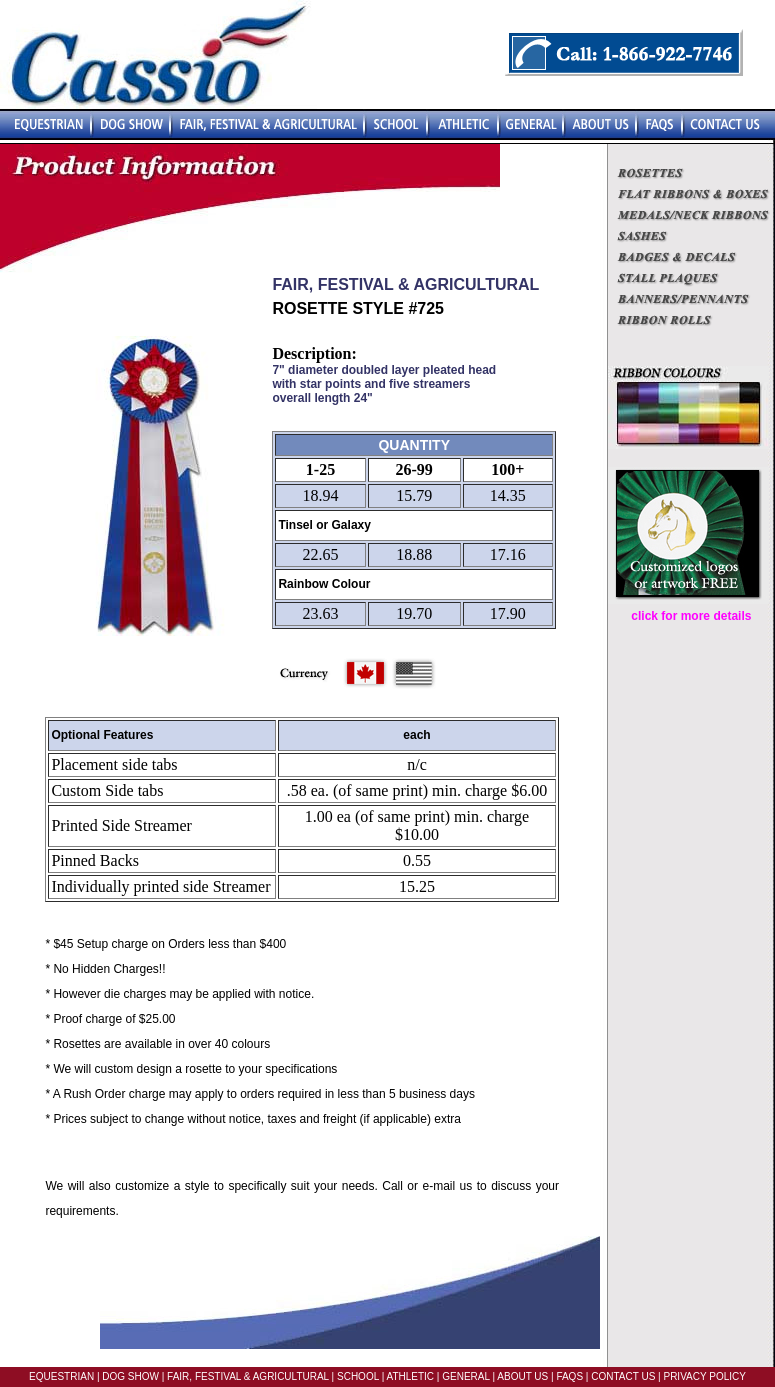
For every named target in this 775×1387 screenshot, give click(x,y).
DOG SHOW (129, 1376)
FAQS (569, 1376)
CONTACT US (623, 1376)
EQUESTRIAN (61, 1376)
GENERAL (464, 1376)
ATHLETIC (410, 1376)
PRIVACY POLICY (704, 1376)
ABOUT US (521, 1376)
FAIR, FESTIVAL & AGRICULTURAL (248, 1376)
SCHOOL (358, 1376)
